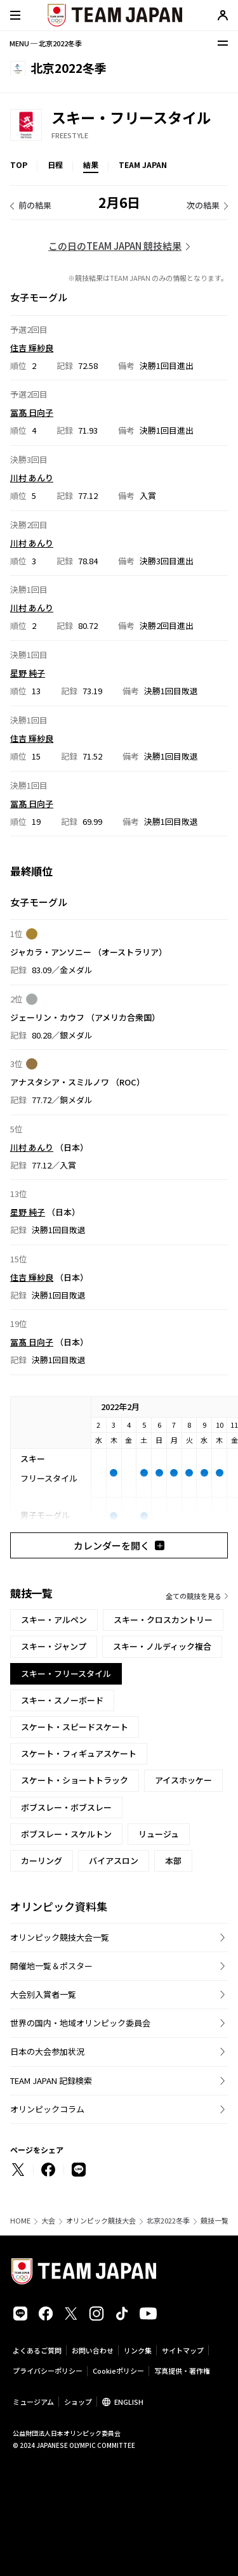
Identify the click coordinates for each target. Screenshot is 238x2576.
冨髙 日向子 (31, 412)
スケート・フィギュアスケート (78, 1753)
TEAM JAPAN (143, 164)
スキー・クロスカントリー (163, 1620)
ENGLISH (128, 2402)
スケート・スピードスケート (74, 1727)
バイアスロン (113, 1860)
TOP (18, 164)
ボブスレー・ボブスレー (66, 1807)
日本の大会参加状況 (47, 2051)
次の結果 (203, 205)
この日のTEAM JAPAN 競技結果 (115, 245)
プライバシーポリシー (48, 2371)
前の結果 (34, 205)
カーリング (41, 1860)
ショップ (78, 2402)
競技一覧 (214, 2220)
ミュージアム (33, 2402)
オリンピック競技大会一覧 (59, 1937)
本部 (173, 1860)
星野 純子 (27, 673)
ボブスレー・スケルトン (66, 1834)
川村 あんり (31, 478)
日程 (55, 164)
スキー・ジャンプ (53, 1646)
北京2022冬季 (168, 2220)
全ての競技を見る (193, 1596)
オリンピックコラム (47, 2109)
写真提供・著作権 (182, 2371)
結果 (90, 164)
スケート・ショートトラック (74, 1780)
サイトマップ (183, 2350)
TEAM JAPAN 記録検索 (51, 2080)
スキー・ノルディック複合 (162, 1646)
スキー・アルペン (54, 1620)
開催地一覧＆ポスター (51, 1966)
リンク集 (138, 2350)
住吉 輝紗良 (31, 347)
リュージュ (158, 1834)
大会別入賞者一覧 (43, 1994)
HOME (20, 2220)
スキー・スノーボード (62, 1700)
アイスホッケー (183, 1780)
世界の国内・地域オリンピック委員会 (80, 2023)
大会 (48, 2220)
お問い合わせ (93, 2350)
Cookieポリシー (118, 2371)
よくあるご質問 (37, 2350)
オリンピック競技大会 (101, 2220)
